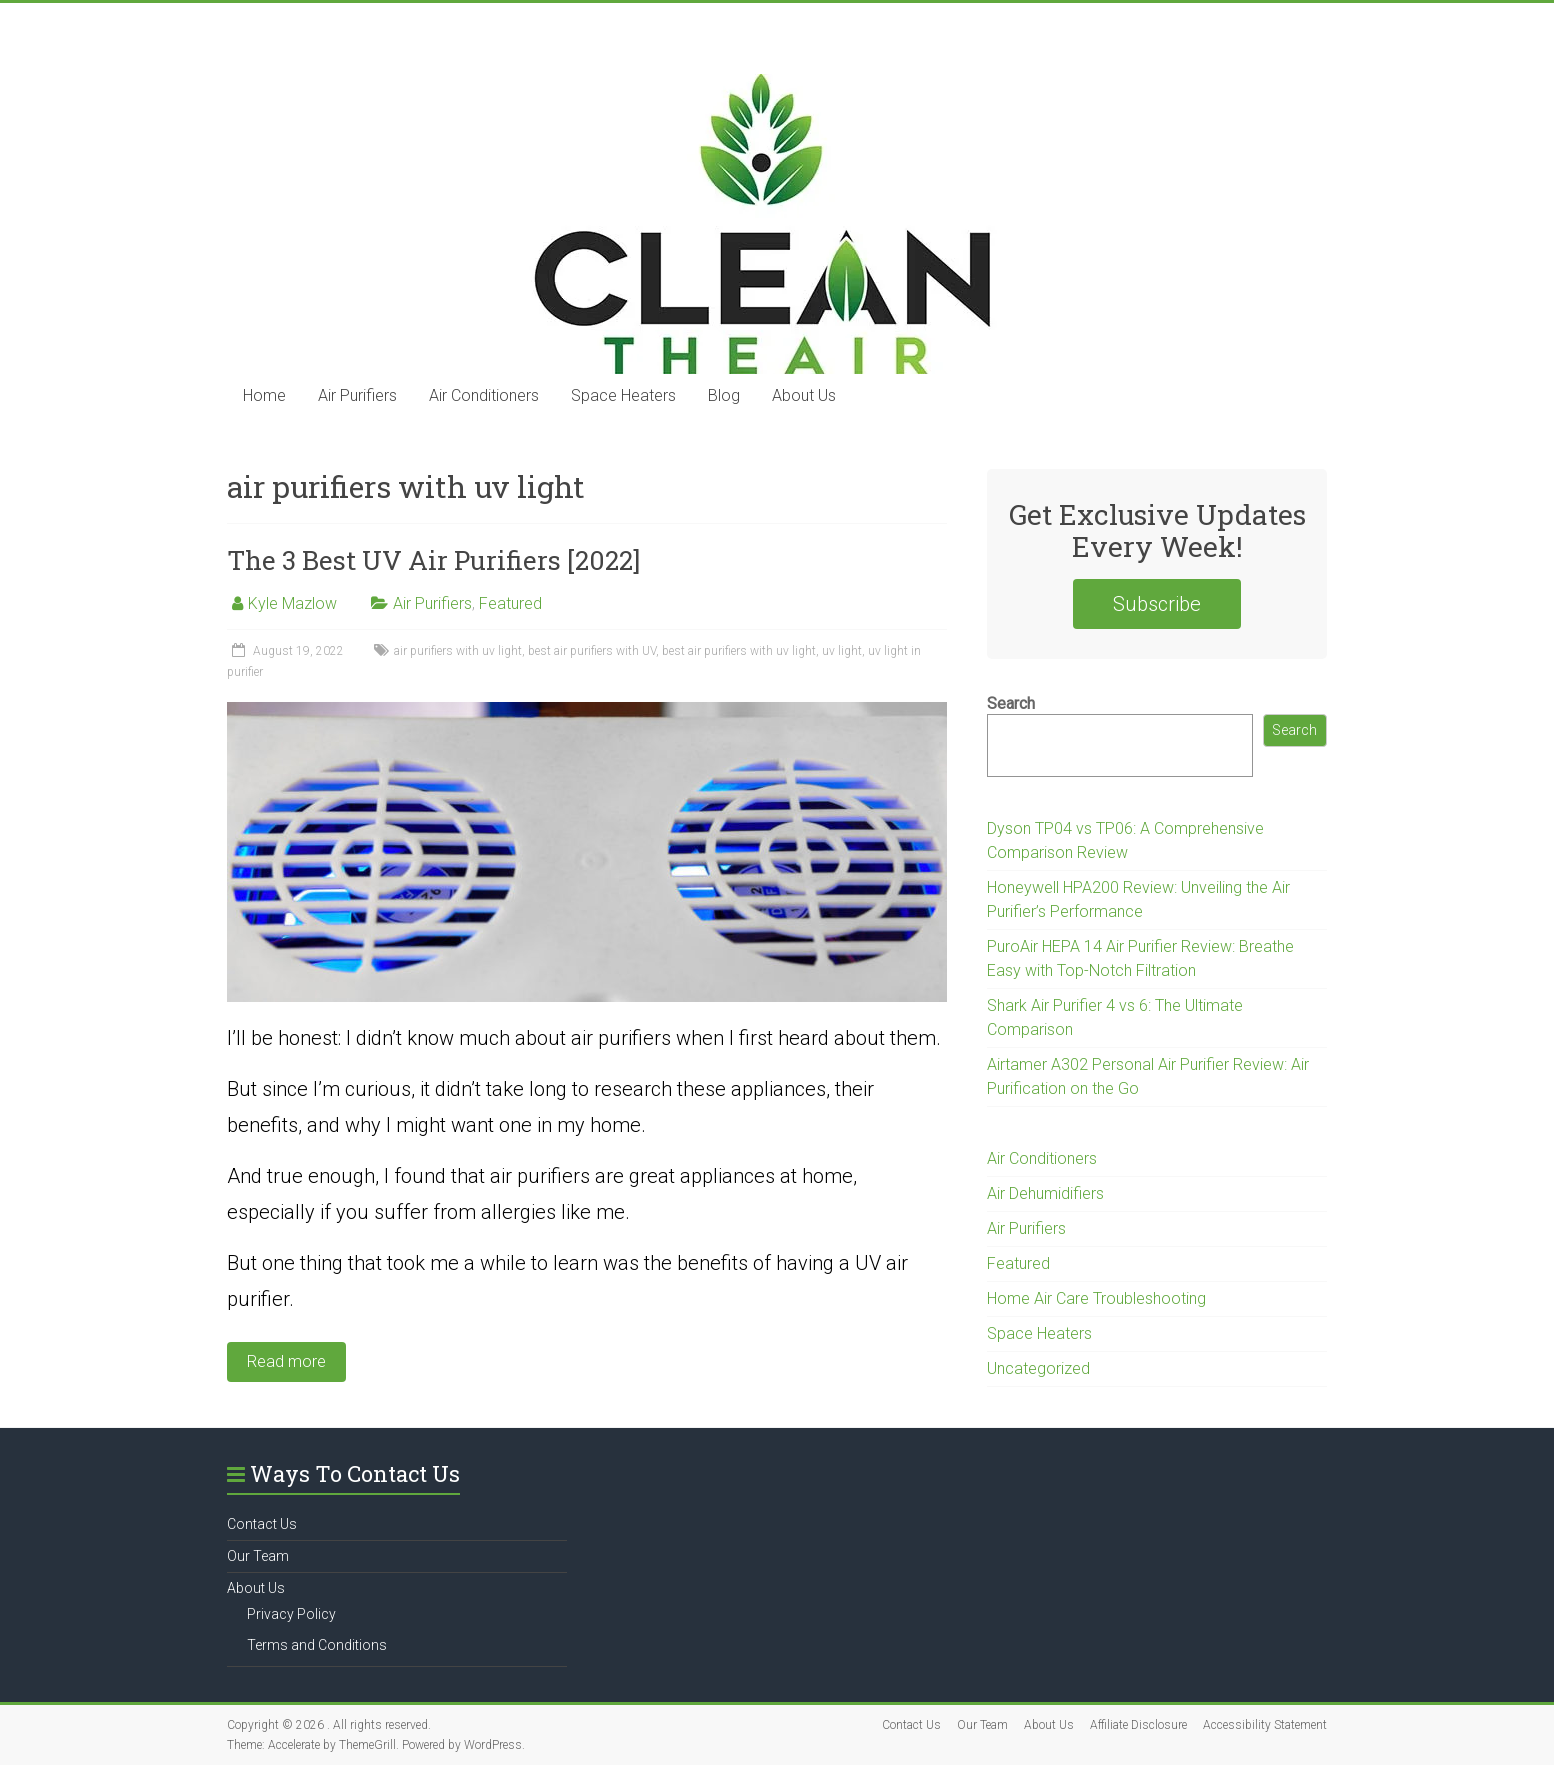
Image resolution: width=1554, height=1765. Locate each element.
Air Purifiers (357, 395)
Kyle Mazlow (292, 603)
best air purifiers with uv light (739, 651)
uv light (842, 651)
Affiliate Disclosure (1138, 1725)
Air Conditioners (484, 395)
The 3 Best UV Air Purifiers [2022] (433, 560)
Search (1011, 703)
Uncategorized (1038, 1368)
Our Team (258, 1556)
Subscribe (1157, 604)
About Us (804, 395)
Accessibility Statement (1265, 1725)
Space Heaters (623, 395)
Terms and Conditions (317, 1645)
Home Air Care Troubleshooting (1096, 1298)
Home (264, 395)
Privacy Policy (291, 1614)
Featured (510, 603)
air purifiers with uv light (458, 651)
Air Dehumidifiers (1045, 1193)
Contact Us (262, 1524)
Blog (724, 395)
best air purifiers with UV (592, 651)
